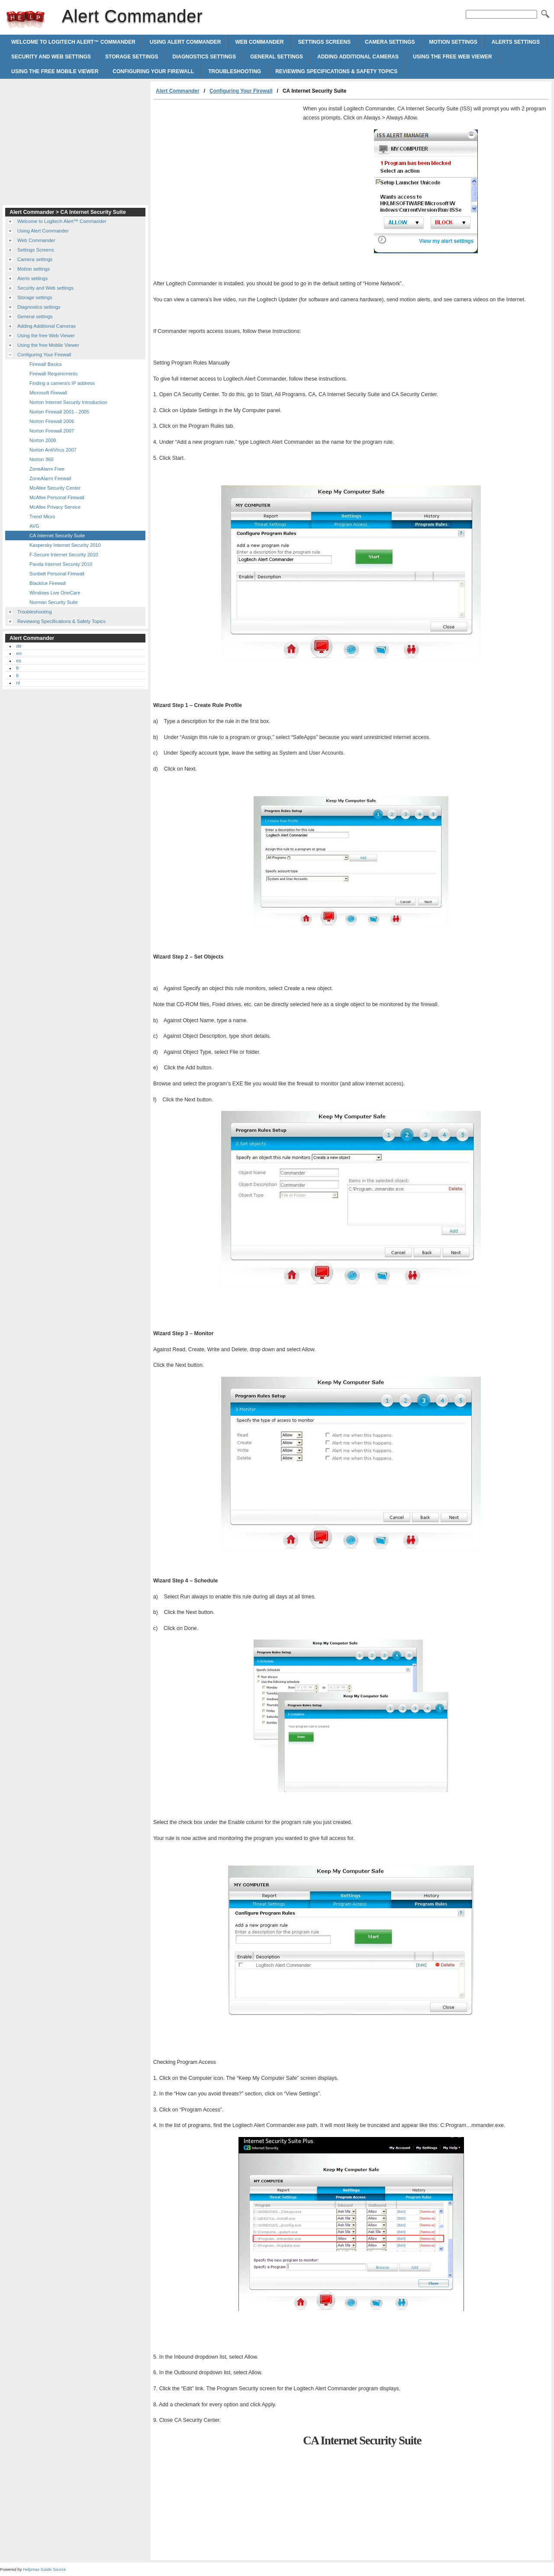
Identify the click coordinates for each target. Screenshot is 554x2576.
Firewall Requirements (53, 373)
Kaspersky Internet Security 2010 (65, 545)
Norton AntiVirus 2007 (53, 449)
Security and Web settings (51, 57)
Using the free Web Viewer (452, 57)
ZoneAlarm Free (46, 468)
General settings (276, 57)
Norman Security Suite (53, 602)
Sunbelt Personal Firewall (56, 573)
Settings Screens (324, 42)
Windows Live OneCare (55, 592)
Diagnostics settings (204, 57)
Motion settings (453, 42)
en (18, 653)
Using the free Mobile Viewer (54, 71)
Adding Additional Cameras (358, 57)
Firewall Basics (45, 364)
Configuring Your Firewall (153, 71)
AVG (34, 526)
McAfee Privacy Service (55, 507)
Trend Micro (42, 516)
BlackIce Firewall (47, 583)
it (17, 675)
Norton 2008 (42, 440)
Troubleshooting (234, 71)
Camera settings (390, 42)
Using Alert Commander (185, 42)
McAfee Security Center (55, 488)
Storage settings (131, 57)
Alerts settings (516, 42)
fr (17, 668)
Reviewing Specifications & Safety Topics (336, 71)
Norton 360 (41, 459)
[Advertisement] (226, 165)
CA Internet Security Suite (57, 535)
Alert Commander (25, 19)
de (18, 646)
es (18, 660)
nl (18, 682)
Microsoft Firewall (48, 392)
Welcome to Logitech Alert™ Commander (73, 42)
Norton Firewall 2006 (51, 421)
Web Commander (259, 42)
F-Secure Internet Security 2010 (63, 554)
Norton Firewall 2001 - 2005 (59, 411)
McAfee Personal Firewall (56, 497)
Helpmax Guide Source (44, 2569)
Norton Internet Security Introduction (68, 402)
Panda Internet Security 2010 (60, 564)
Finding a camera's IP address (62, 383)
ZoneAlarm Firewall (50, 478)
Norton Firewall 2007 (51, 430)
